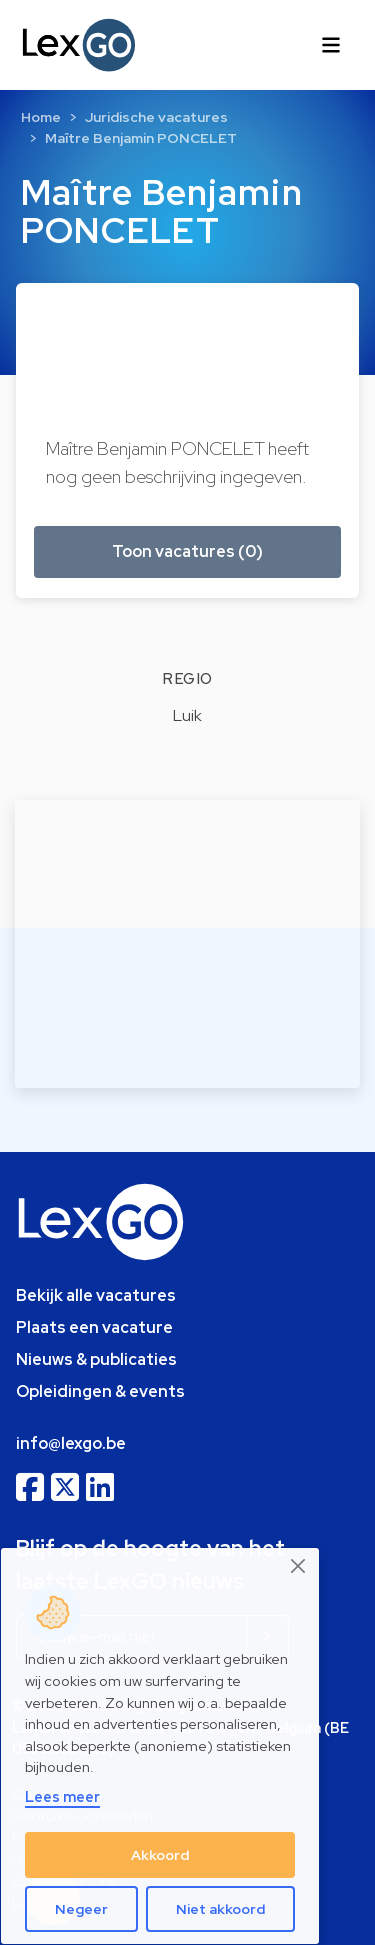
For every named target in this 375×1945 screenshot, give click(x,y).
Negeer (81, 1909)
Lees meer (62, 1796)
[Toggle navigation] (331, 45)
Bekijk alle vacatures (96, 1295)
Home (41, 117)
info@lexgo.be (71, 1443)
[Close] (299, 1566)
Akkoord (160, 1855)
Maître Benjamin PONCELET (141, 138)
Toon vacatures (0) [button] (187, 551)
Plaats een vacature (94, 1327)
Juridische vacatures (156, 117)
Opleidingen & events (100, 1391)
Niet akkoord (220, 1909)
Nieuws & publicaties (96, 1359)
